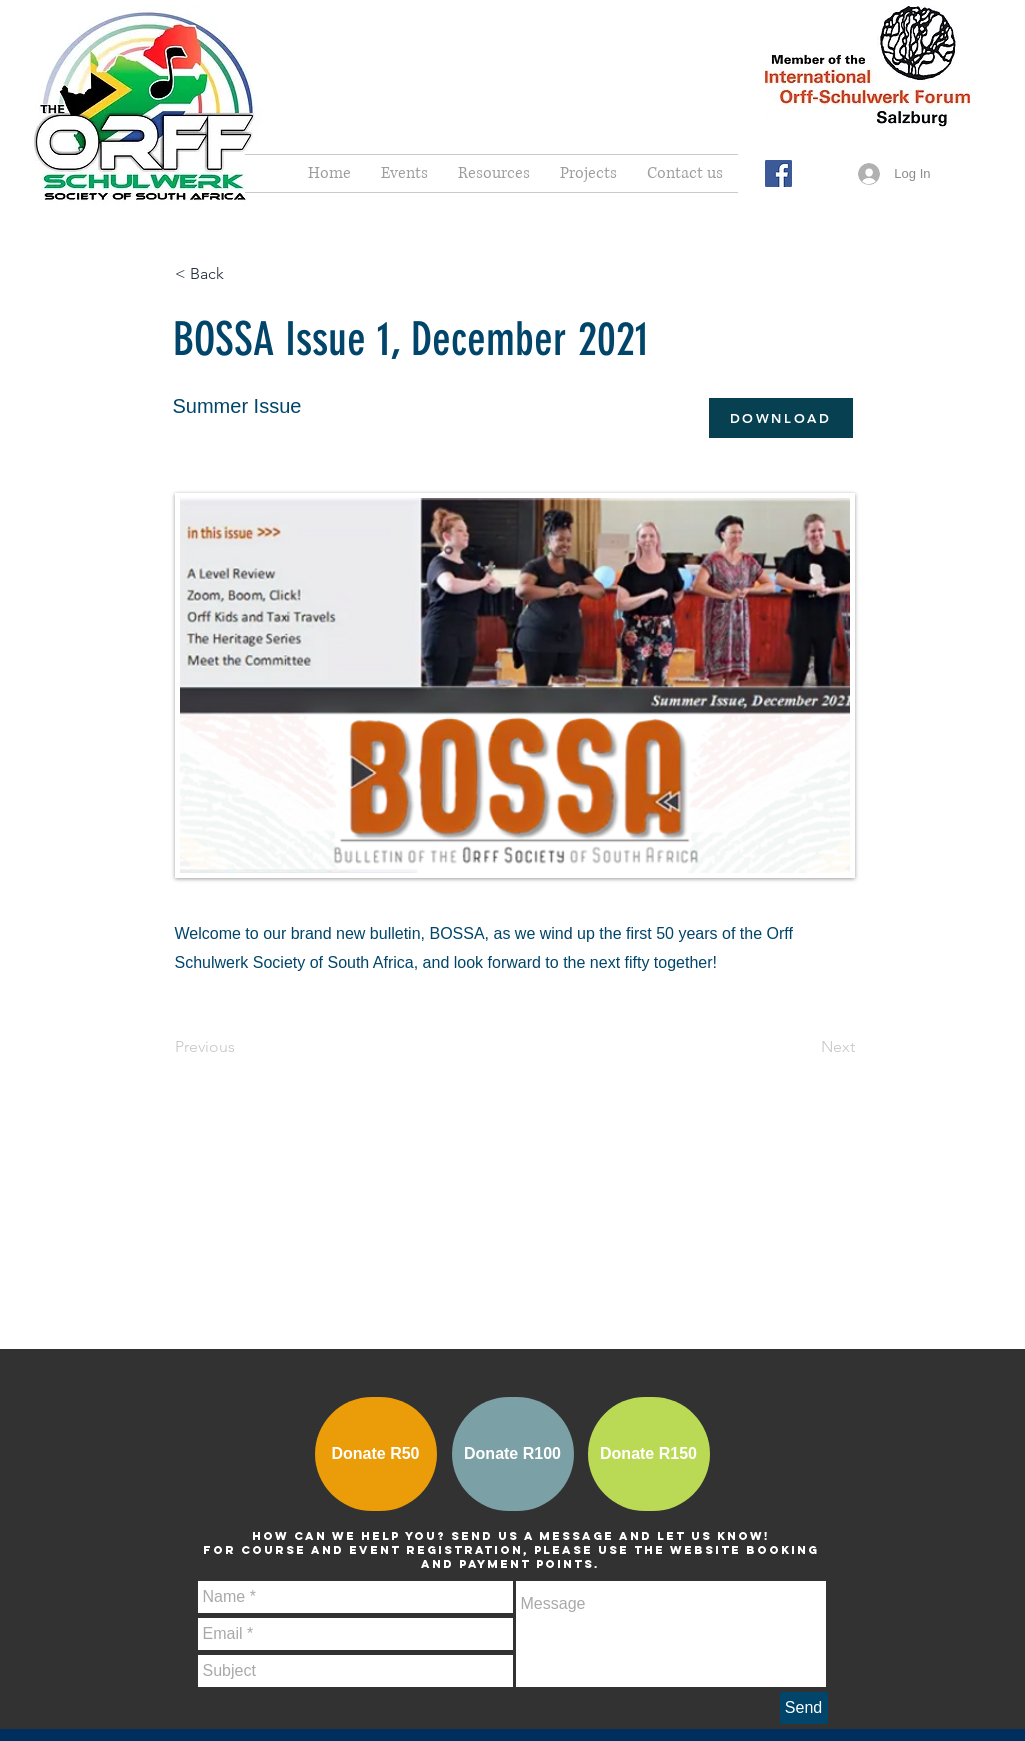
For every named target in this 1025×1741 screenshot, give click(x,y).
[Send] (804, 1708)
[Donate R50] (376, 1454)
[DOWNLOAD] (781, 418)
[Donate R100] (513, 1454)
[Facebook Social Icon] (778, 173)
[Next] (805, 1047)
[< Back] (241, 274)
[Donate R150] (649, 1454)
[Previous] (241, 1047)
